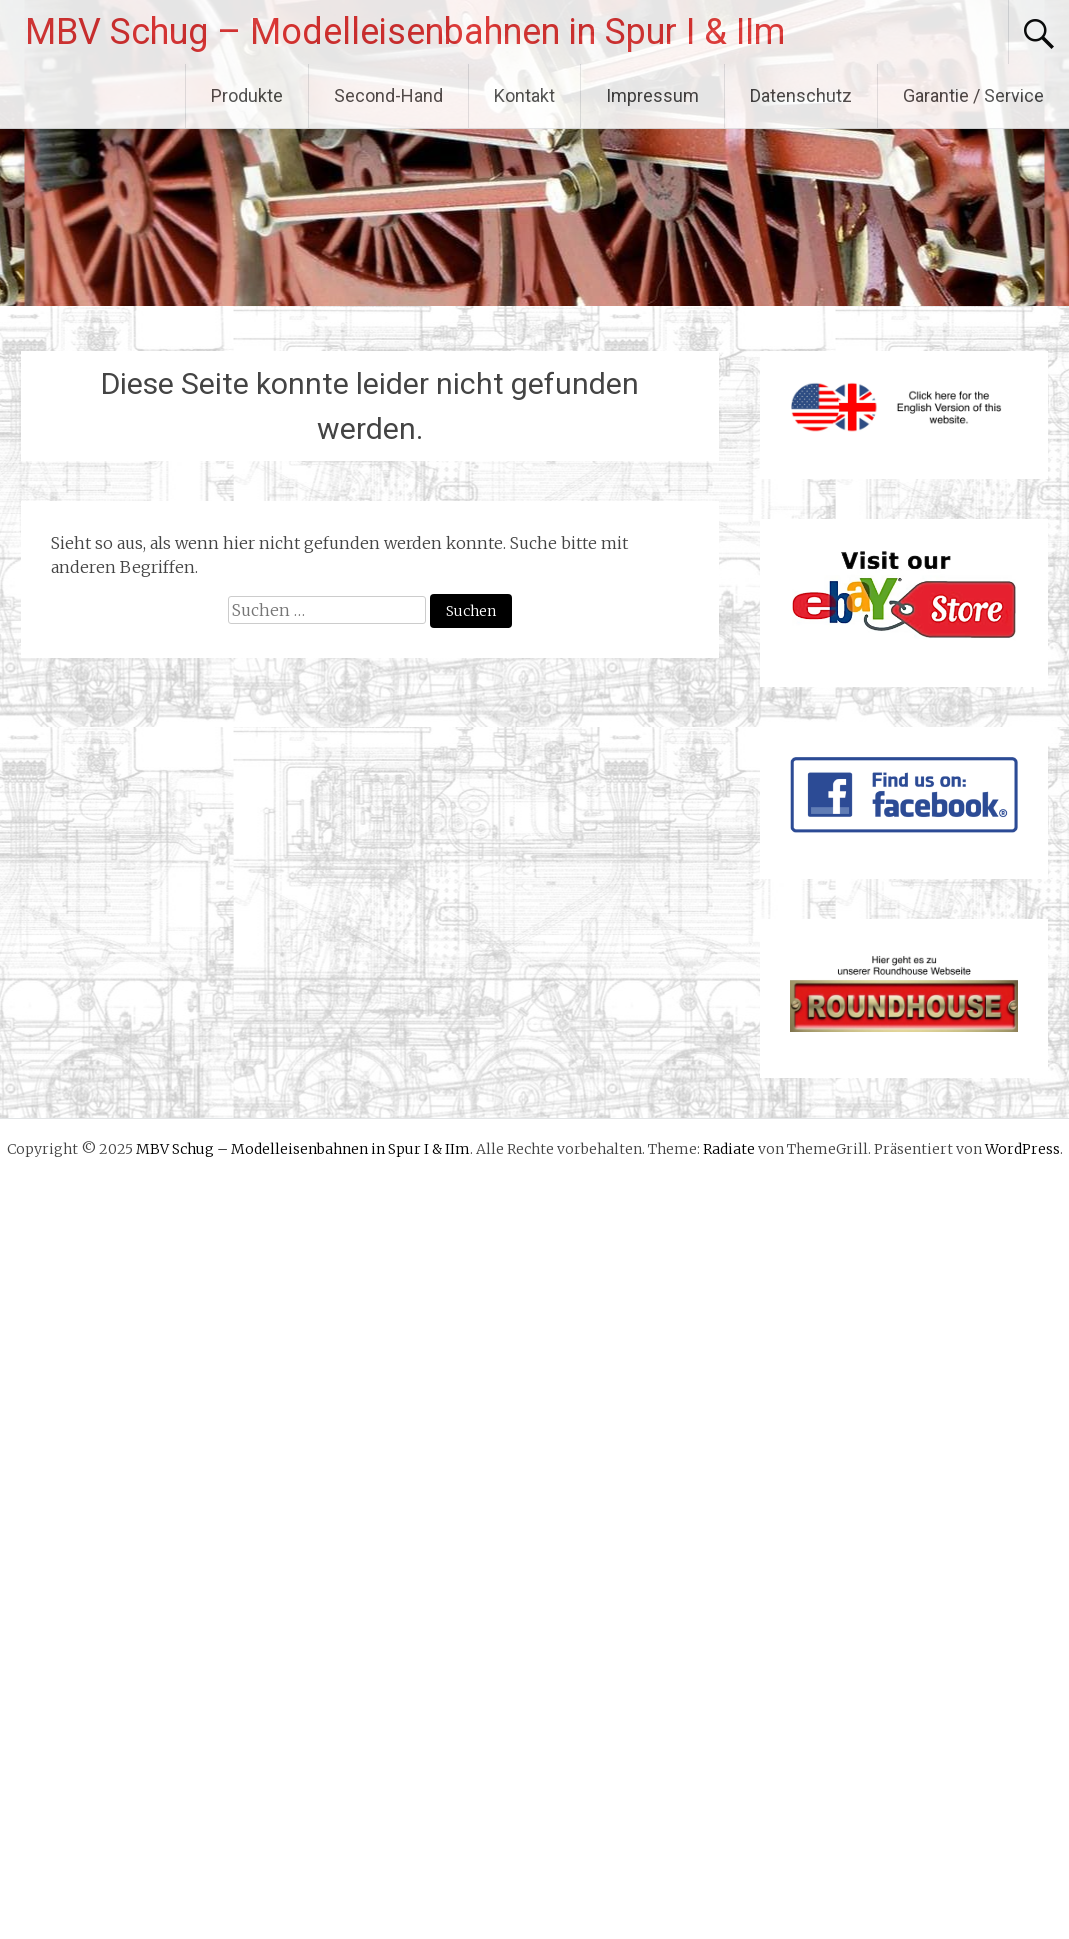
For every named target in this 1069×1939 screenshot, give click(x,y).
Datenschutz (801, 95)
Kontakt (524, 95)
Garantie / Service (973, 95)
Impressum (652, 95)
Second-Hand (388, 95)
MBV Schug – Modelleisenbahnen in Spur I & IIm (405, 32)
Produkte (247, 95)
